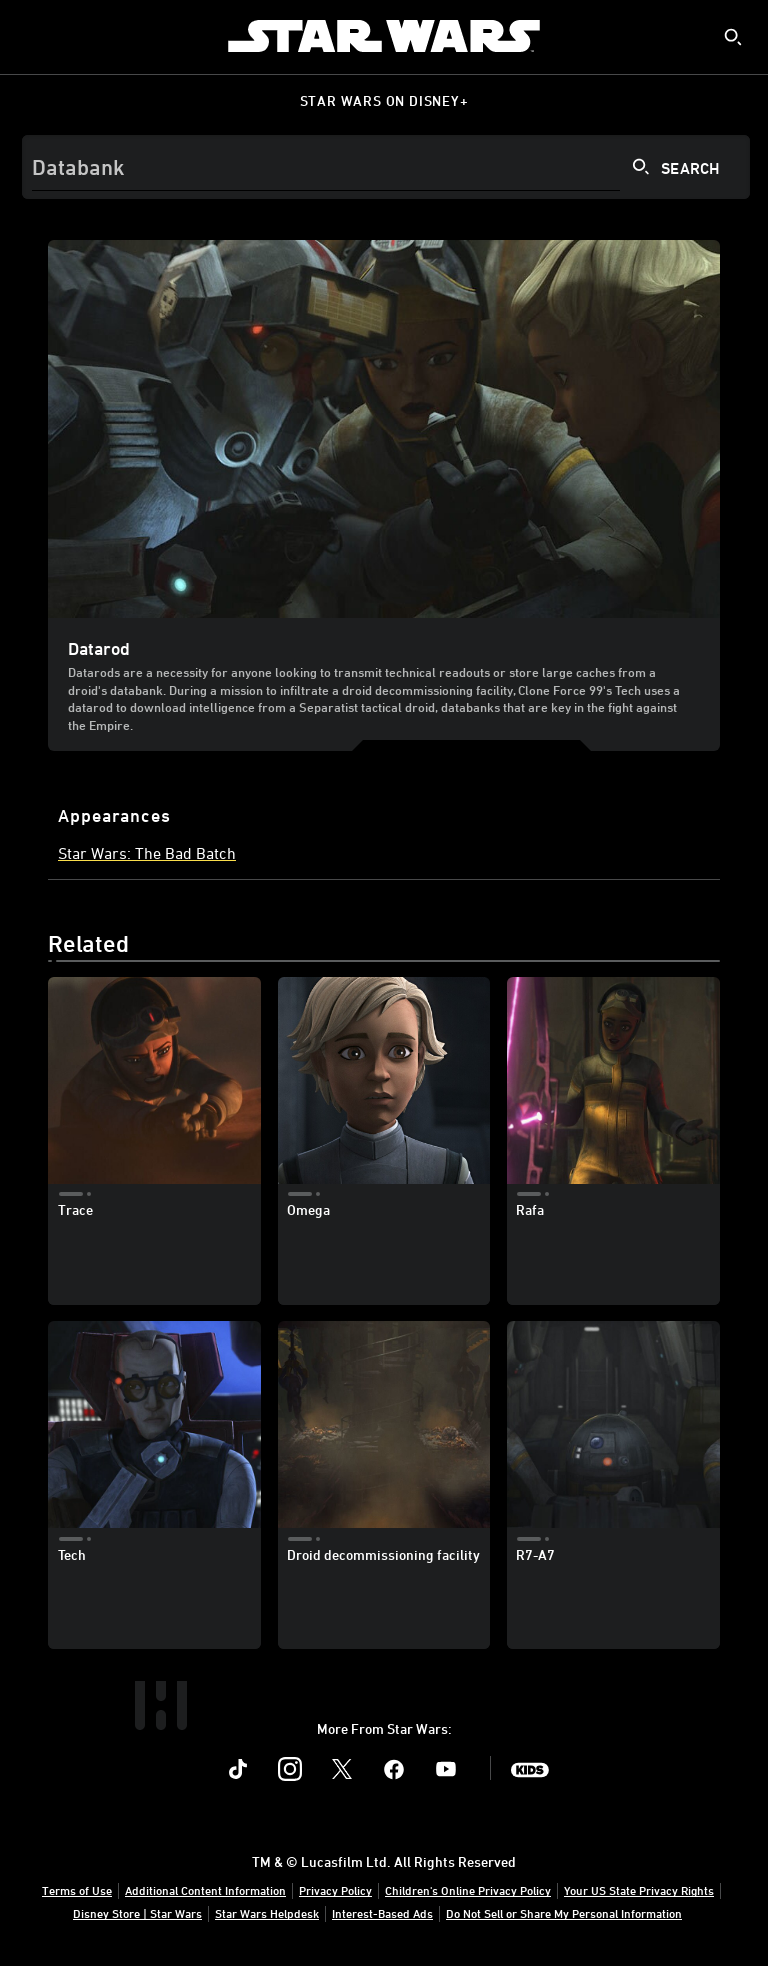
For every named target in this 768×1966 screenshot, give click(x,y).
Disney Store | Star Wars (137, 1913)
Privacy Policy (335, 1890)
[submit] (733, 37)
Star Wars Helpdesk (267, 1913)
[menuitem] (32, 36)
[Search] (386, 167)
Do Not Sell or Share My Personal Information (564, 1913)
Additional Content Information (205, 1890)
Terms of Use (77, 1890)
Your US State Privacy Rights (639, 1890)
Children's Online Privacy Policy (468, 1890)
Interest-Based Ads (382, 1913)
